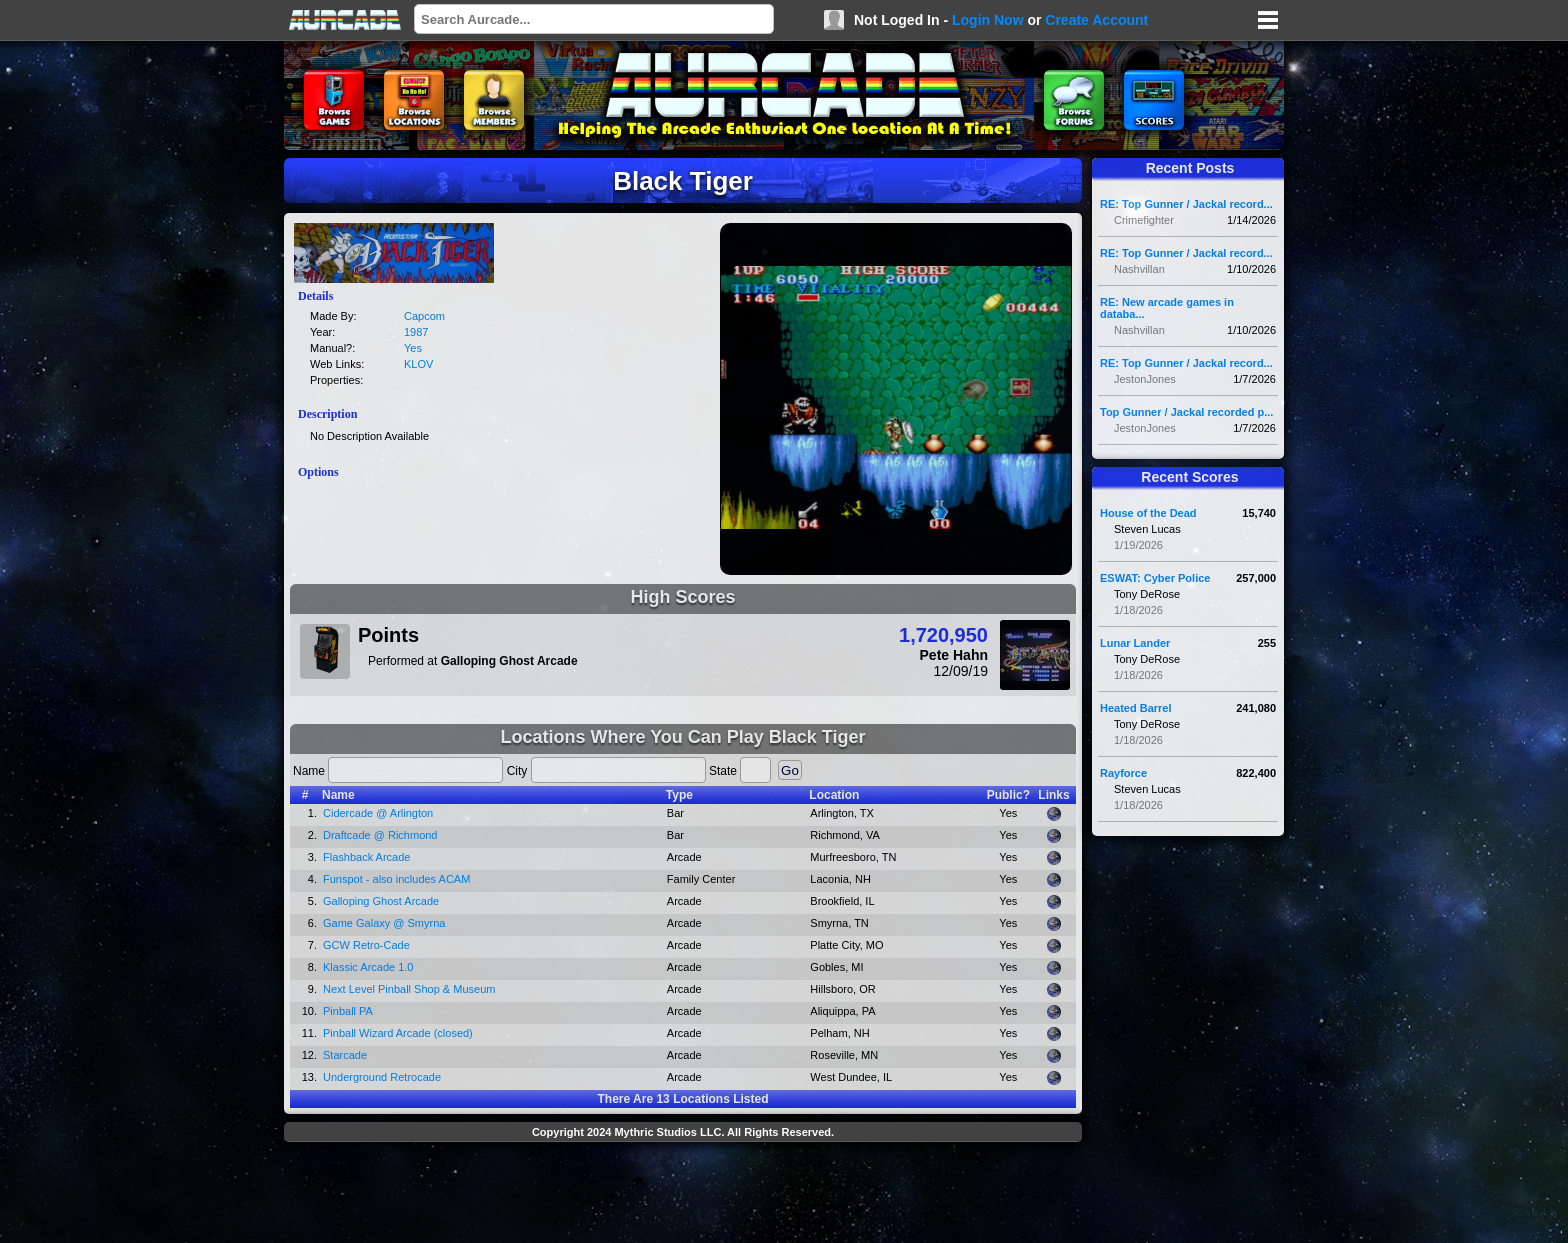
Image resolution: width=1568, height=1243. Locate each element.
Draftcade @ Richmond (380, 835)
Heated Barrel (1136, 708)
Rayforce (1123, 773)
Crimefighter (1144, 220)
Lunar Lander (1135, 643)
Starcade (345, 1055)
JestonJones (1145, 379)
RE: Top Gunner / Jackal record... (1186, 204)
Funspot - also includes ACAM (396, 879)
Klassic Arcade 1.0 (368, 967)
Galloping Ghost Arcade (381, 901)
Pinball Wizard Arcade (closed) (398, 1033)
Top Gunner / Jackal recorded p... (1186, 412)
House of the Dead (1148, 513)
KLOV (418, 364)
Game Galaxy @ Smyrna (384, 923)
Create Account (1096, 20)
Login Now (988, 20)
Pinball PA (348, 1011)
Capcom (424, 316)
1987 (416, 332)
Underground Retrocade (382, 1077)
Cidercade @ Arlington (378, 813)
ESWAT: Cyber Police (1155, 578)
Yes (413, 348)
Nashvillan (1139, 269)
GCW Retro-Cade (366, 945)
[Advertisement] (683, 1195)
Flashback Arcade (366, 857)
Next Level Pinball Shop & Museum (409, 989)
